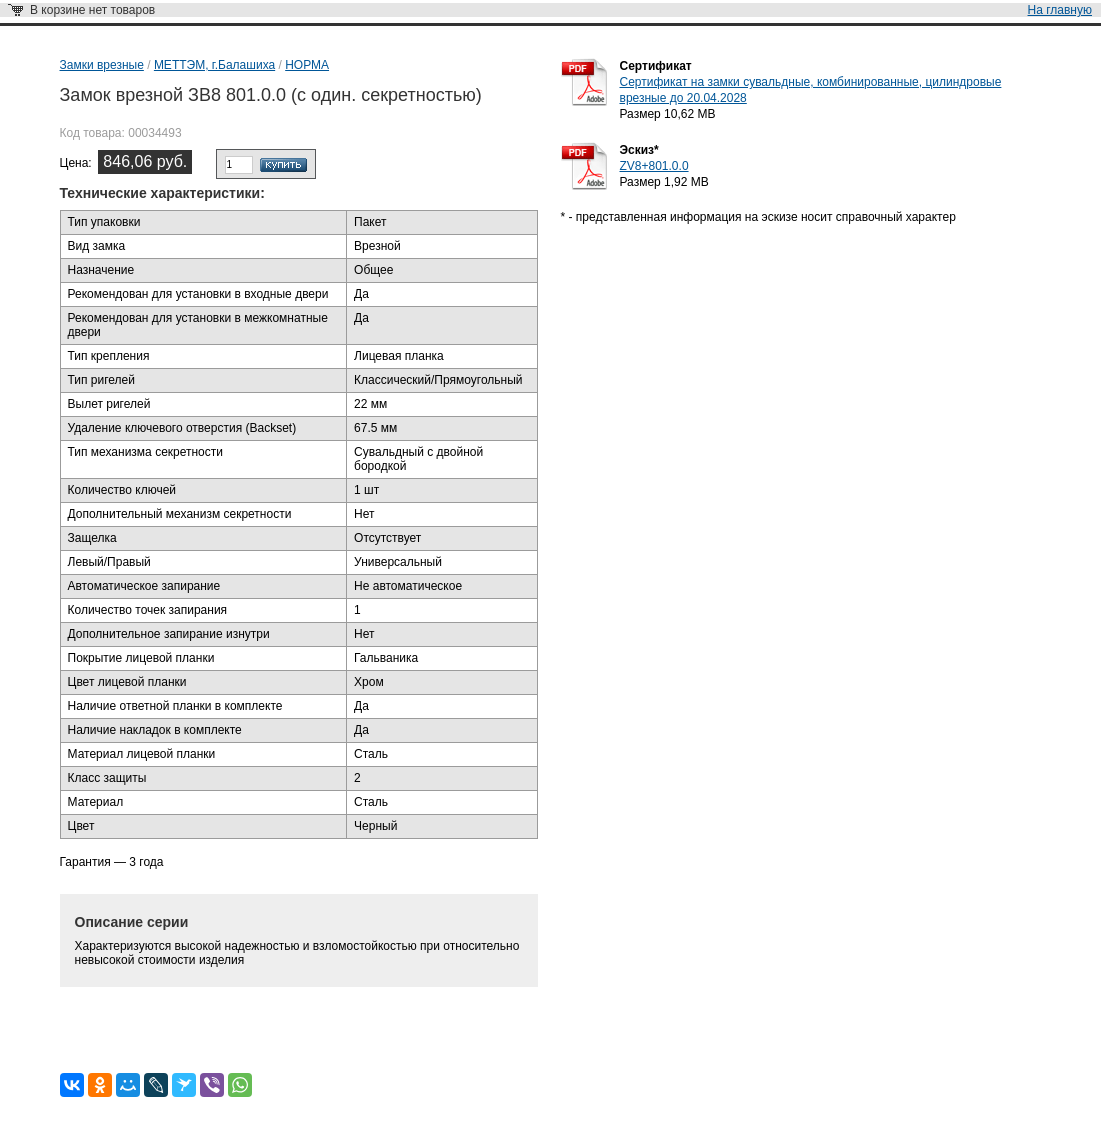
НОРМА (307, 65)
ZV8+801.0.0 (654, 166)
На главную (1060, 10)
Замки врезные (102, 65)
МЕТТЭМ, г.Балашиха (214, 65)
